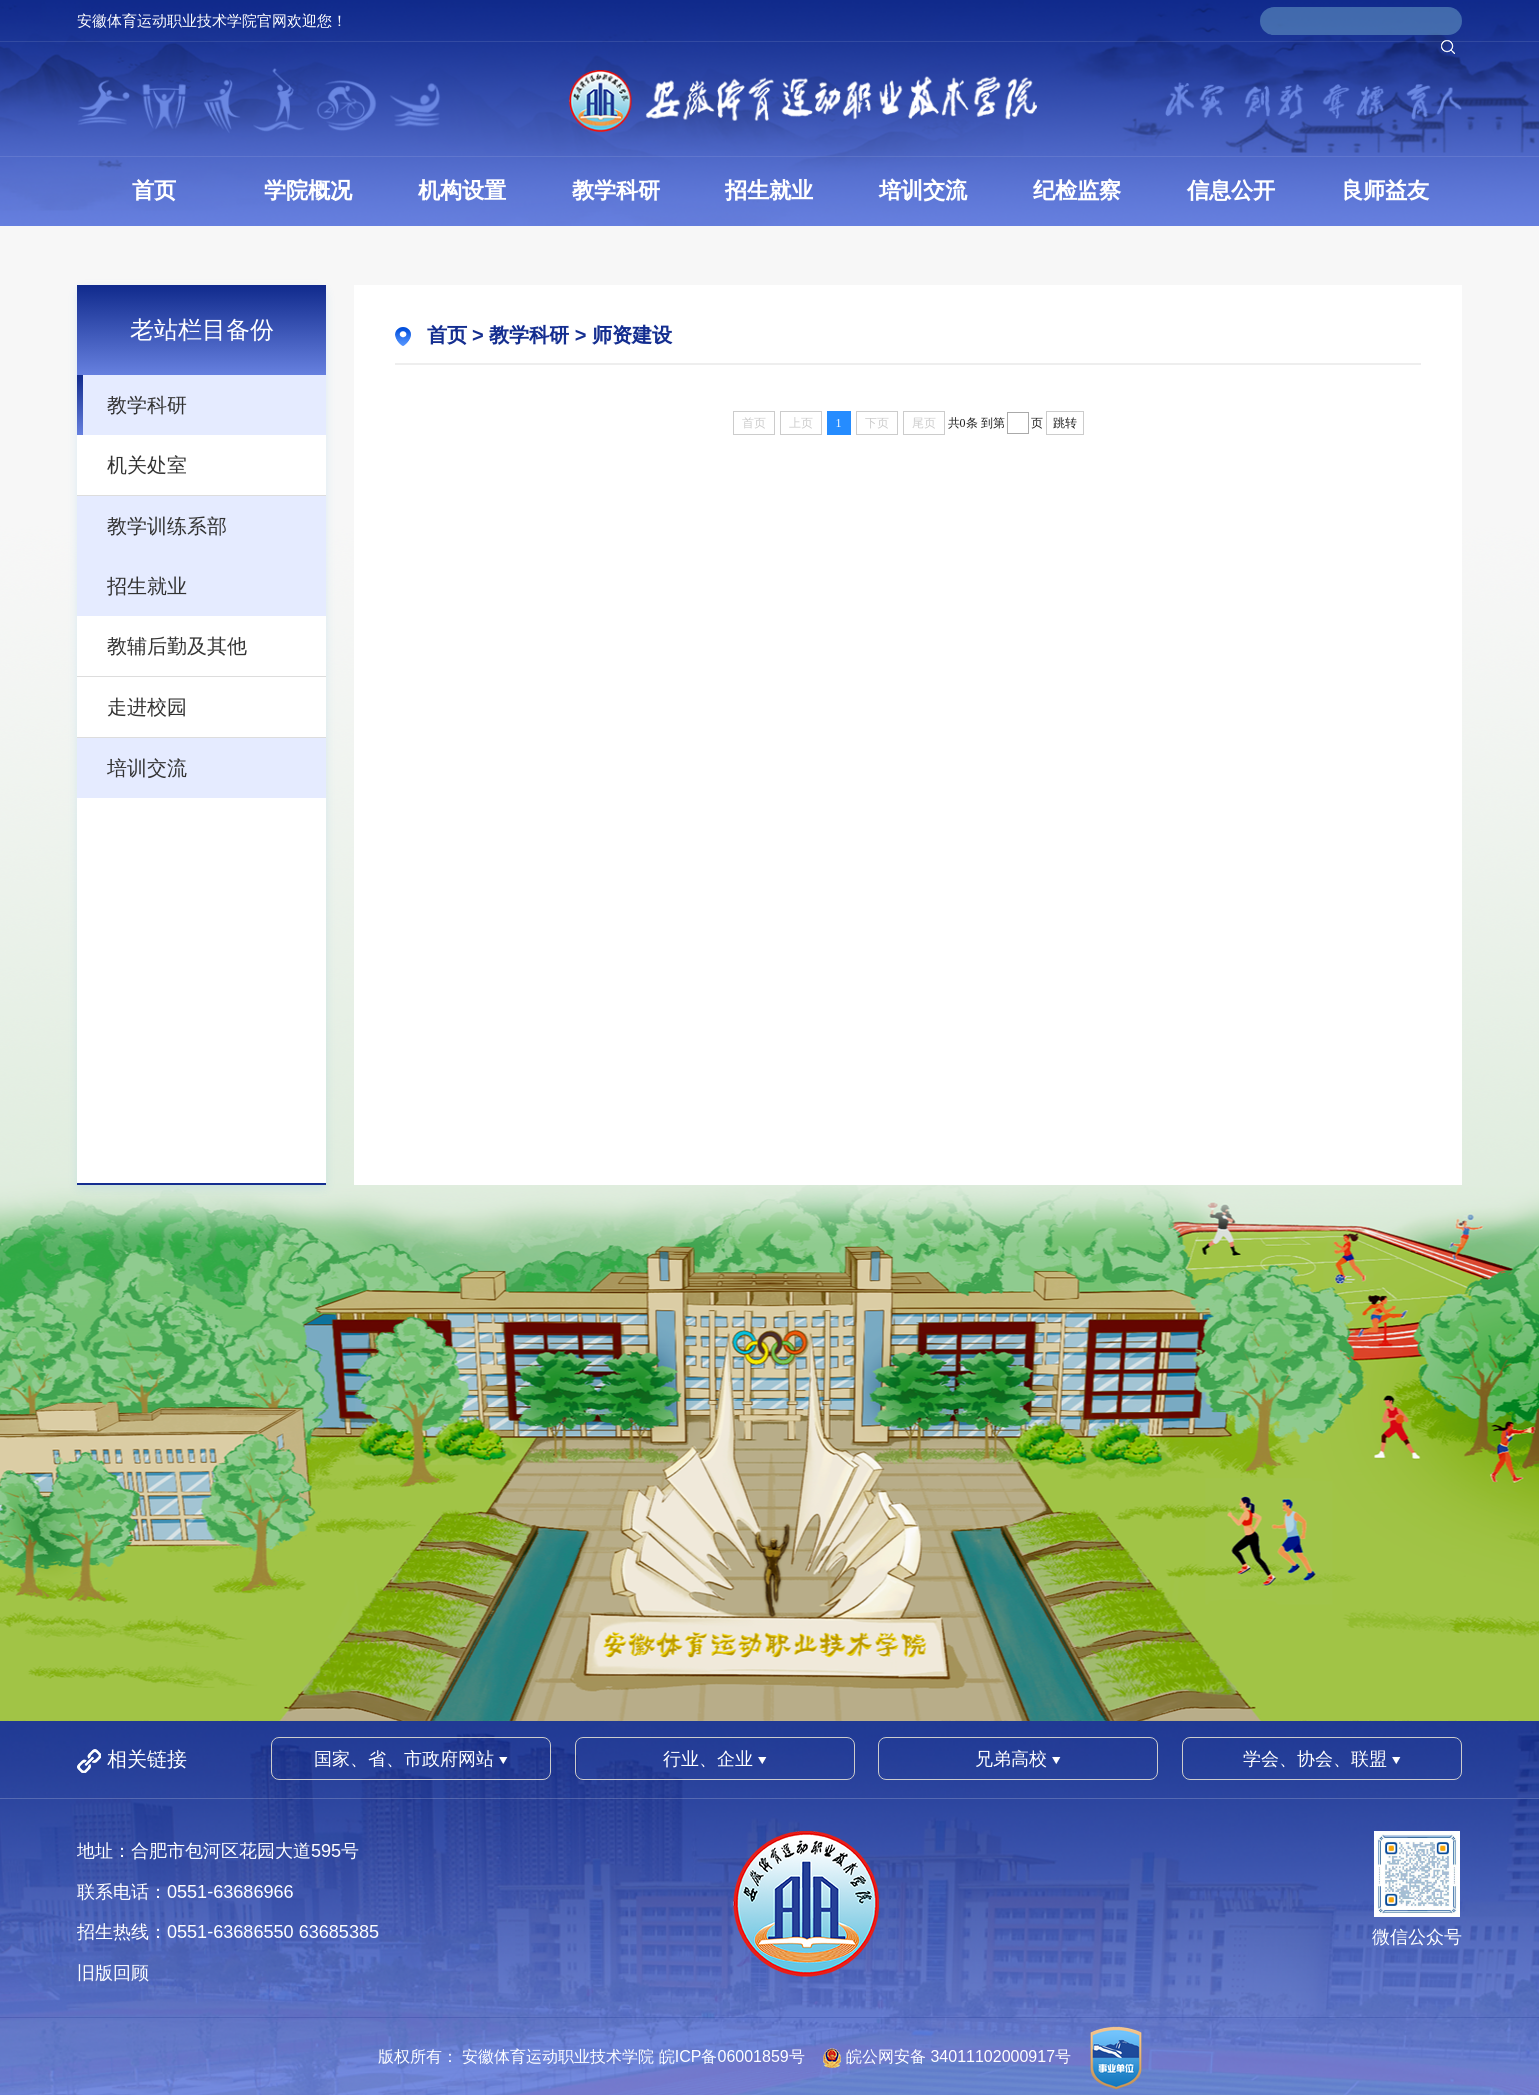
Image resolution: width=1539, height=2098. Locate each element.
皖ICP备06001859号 (732, 2056)
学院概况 (308, 190)
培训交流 (923, 190)
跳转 (1065, 423)
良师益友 (1385, 190)
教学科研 (616, 190)
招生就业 (769, 190)
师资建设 (632, 335)
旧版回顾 (113, 1973)
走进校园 (147, 707)
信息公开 (1231, 190)
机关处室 (147, 465)
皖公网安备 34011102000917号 (958, 2056)
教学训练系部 (167, 526)
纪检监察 (1077, 190)
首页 (154, 190)
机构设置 (462, 190)
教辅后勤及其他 (177, 646)
